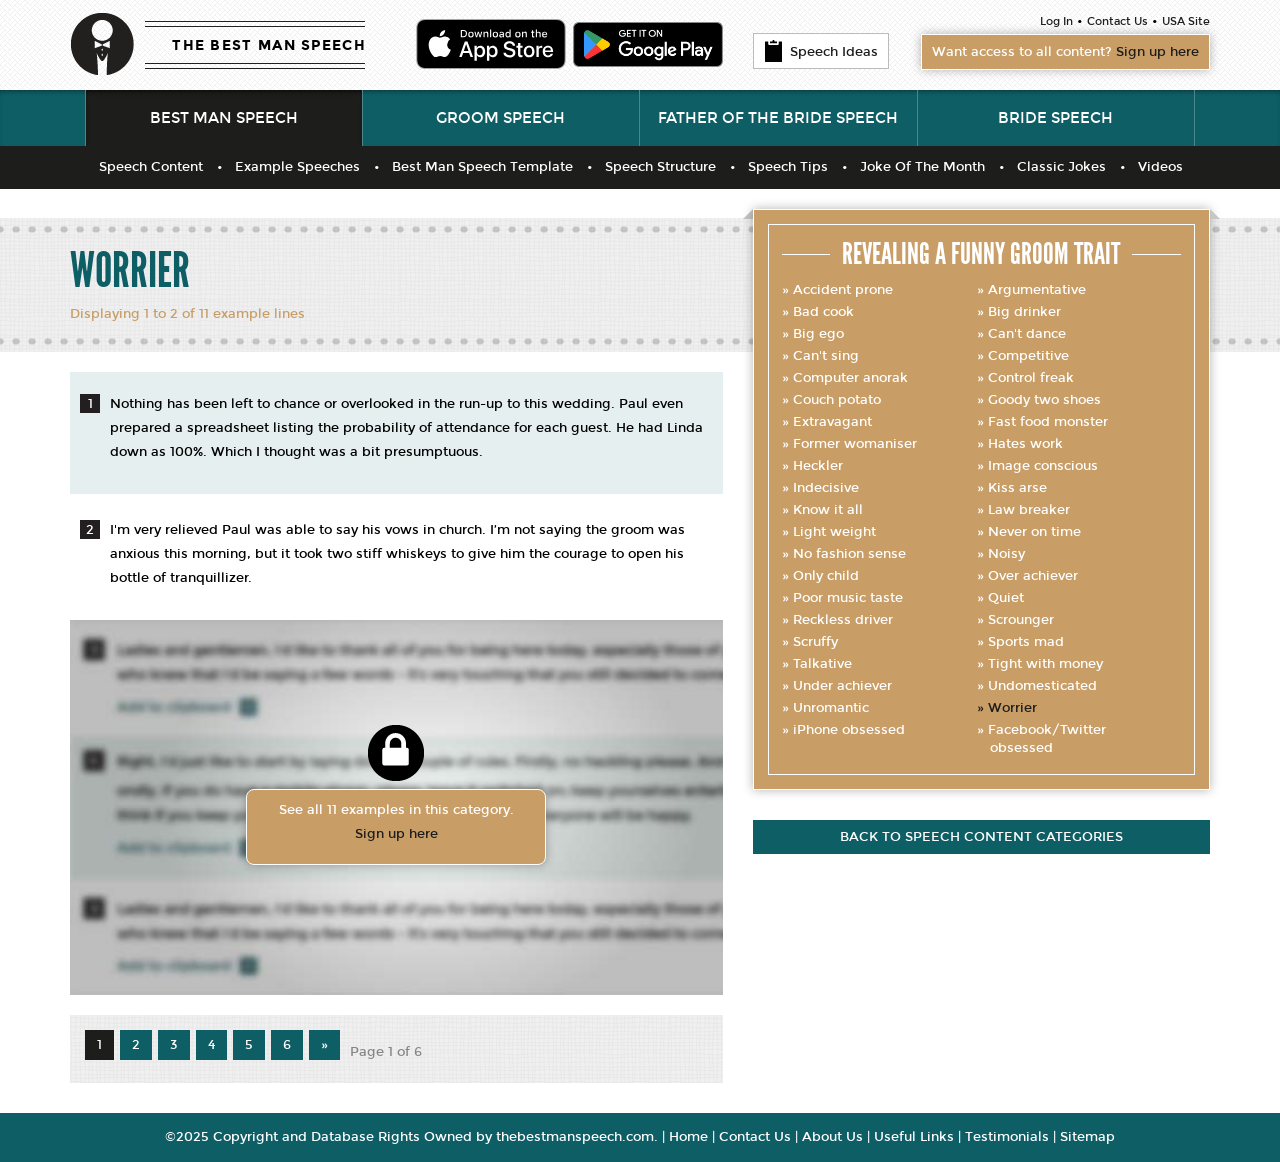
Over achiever (1033, 576)
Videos (1160, 167)
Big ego (818, 334)
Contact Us (1117, 21)
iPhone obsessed (849, 730)
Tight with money (1045, 664)
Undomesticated (1042, 686)
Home (688, 1137)
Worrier (1012, 708)
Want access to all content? (1065, 52)
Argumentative (1037, 290)
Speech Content (151, 167)
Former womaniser (855, 444)
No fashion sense (849, 554)
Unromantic (831, 708)
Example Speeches (297, 167)
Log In (1056, 21)
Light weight (834, 532)
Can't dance (1027, 334)
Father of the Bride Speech (778, 118)
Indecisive (826, 488)
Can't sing (826, 356)
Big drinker (1024, 312)
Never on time (1034, 532)
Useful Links (914, 1137)
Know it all (828, 510)
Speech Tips (788, 167)
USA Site (1186, 21)
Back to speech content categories (981, 837)
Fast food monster (1048, 422)
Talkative (822, 664)
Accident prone (843, 290)
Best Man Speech (224, 118)
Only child (826, 576)
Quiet (1006, 598)
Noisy (1006, 554)
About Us (832, 1137)
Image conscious (1043, 466)
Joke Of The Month (922, 167)
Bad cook (823, 312)
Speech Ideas (821, 51)
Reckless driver (843, 620)
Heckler (818, 466)
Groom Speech (500, 118)
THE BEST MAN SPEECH (269, 45)
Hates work (1025, 444)
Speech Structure (660, 167)
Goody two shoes (1044, 400)
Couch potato (837, 400)
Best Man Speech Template (482, 167)
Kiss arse (1017, 488)
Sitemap (1087, 1137)
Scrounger (1021, 620)
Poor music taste (848, 598)
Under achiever (842, 686)
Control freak (1031, 378)
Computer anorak (850, 378)
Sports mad (1026, 642)
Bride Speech (1055, 118)
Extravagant (832, 422)
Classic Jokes (1061, 167)
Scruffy (815, 642)
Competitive (1028, 356)
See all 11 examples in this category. (396, 824)
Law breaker (1029, 510)
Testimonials (1007, 1137)
